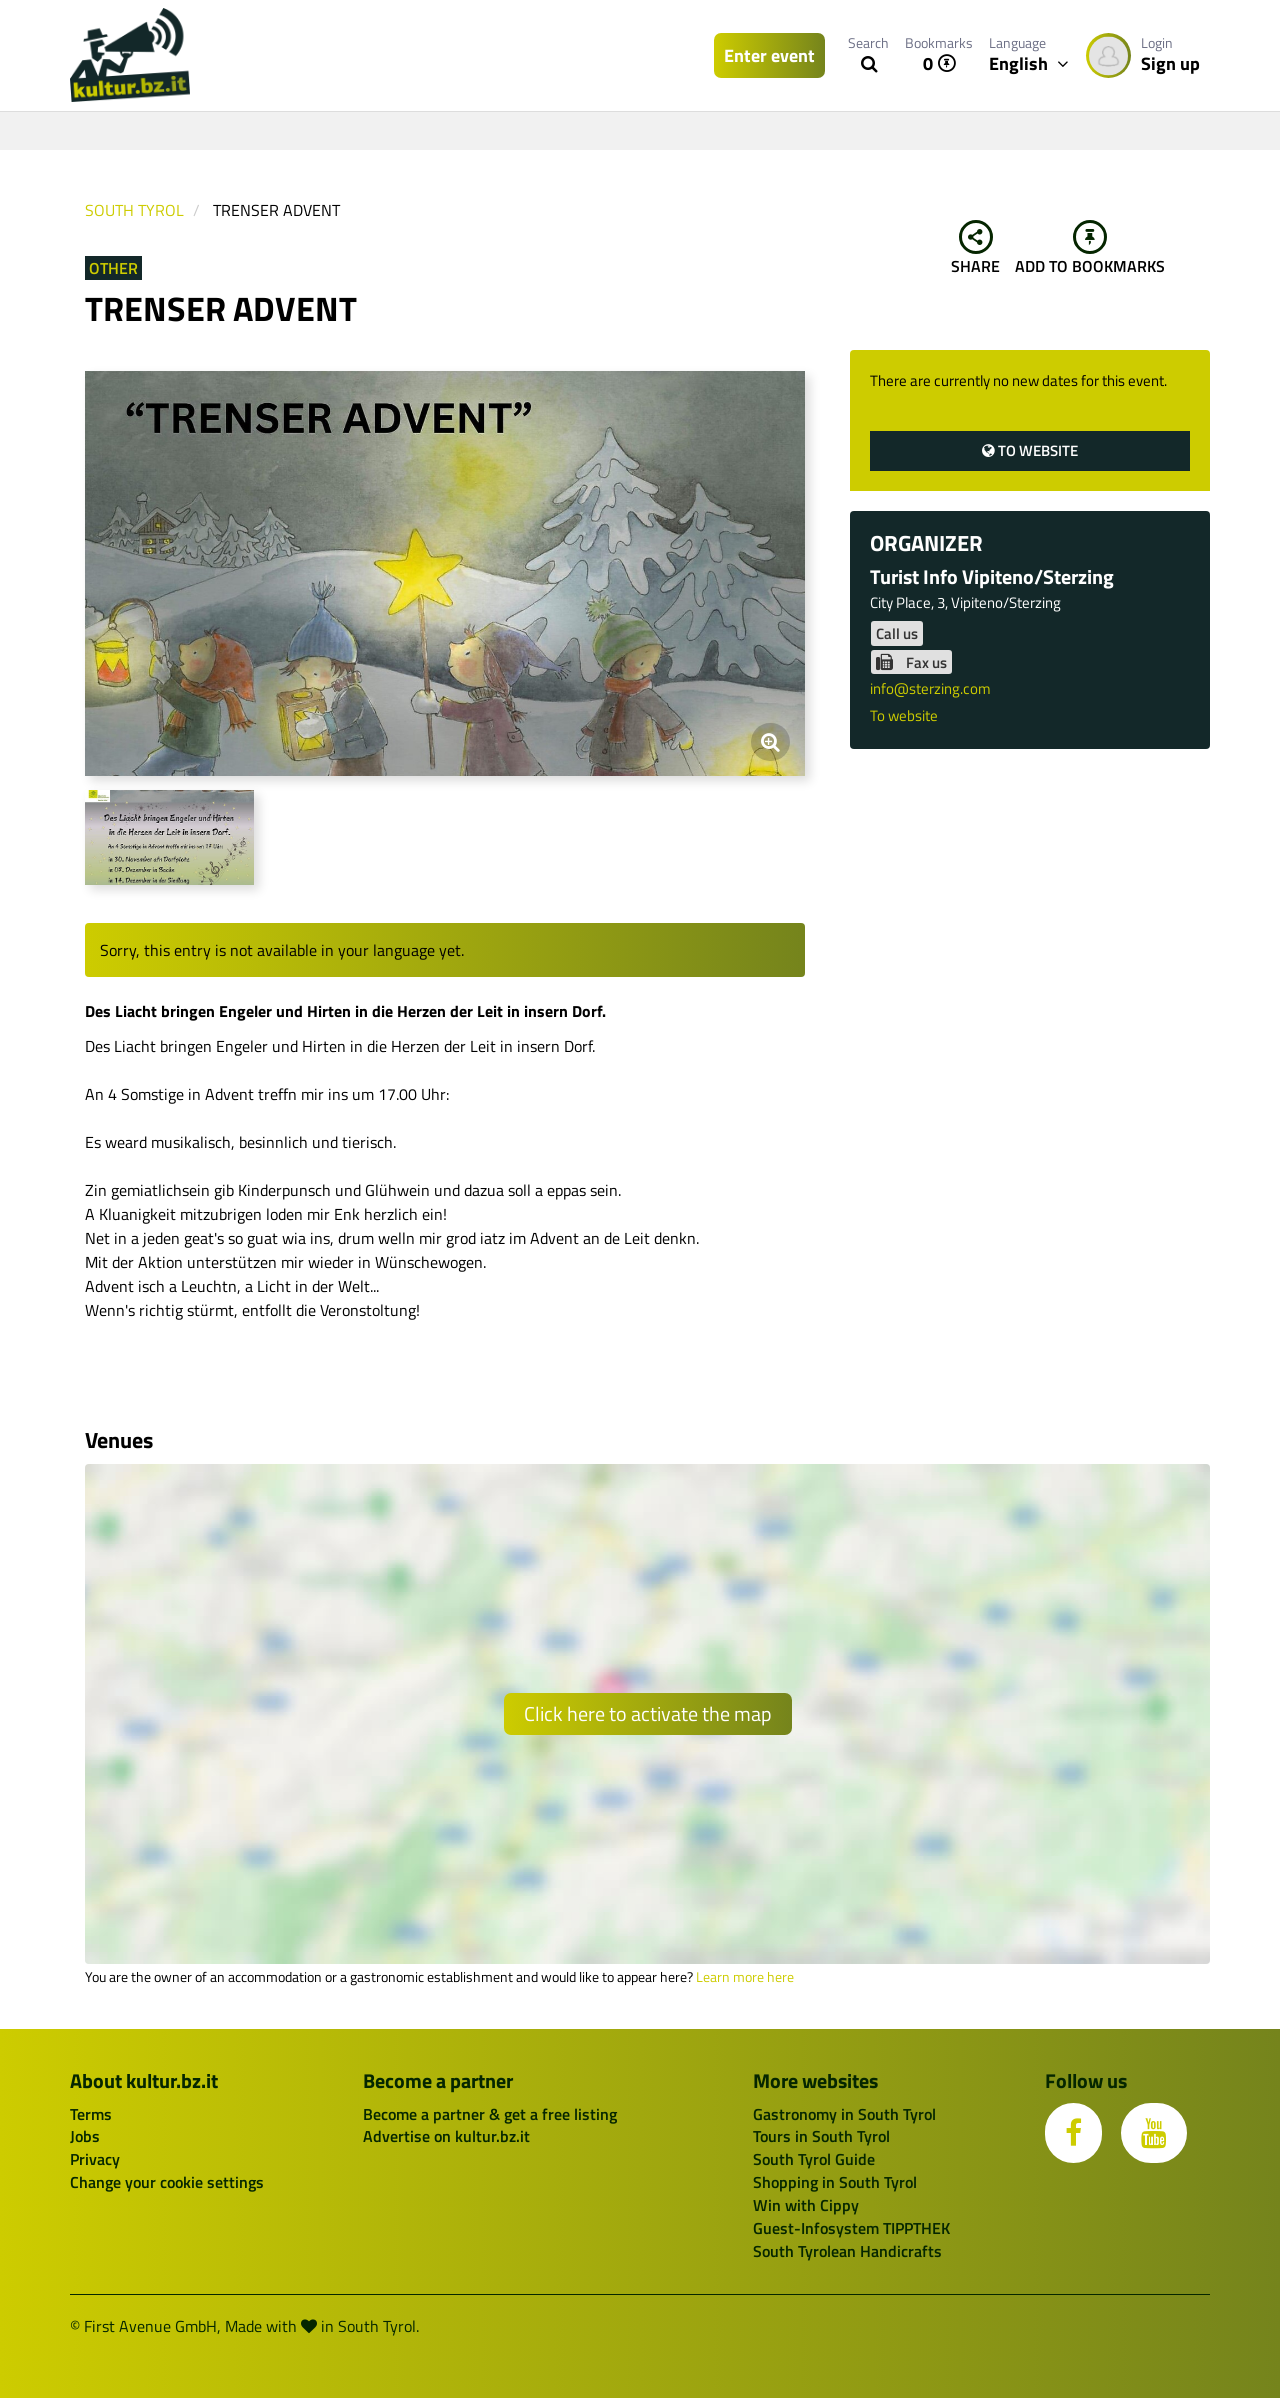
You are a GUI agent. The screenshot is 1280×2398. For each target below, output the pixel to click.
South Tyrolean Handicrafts (847, 2251)
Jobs (85, 2136)
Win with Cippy (806, 2205)
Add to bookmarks (1090, 249)
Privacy (95, 2159)
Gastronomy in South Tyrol (844, 2114)
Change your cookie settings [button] (167, 2182)
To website (1030, 450)
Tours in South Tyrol (821, 2136)
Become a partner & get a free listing (490, 2114)
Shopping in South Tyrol (835, 2182)
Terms (91, 2114)
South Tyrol (134, 210)
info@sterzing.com (930, 688)
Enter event (769, 55)
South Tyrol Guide (814, 2159)
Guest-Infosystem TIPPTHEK (851, 2228)
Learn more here (745, 1977)
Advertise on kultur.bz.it (446, 2136)
